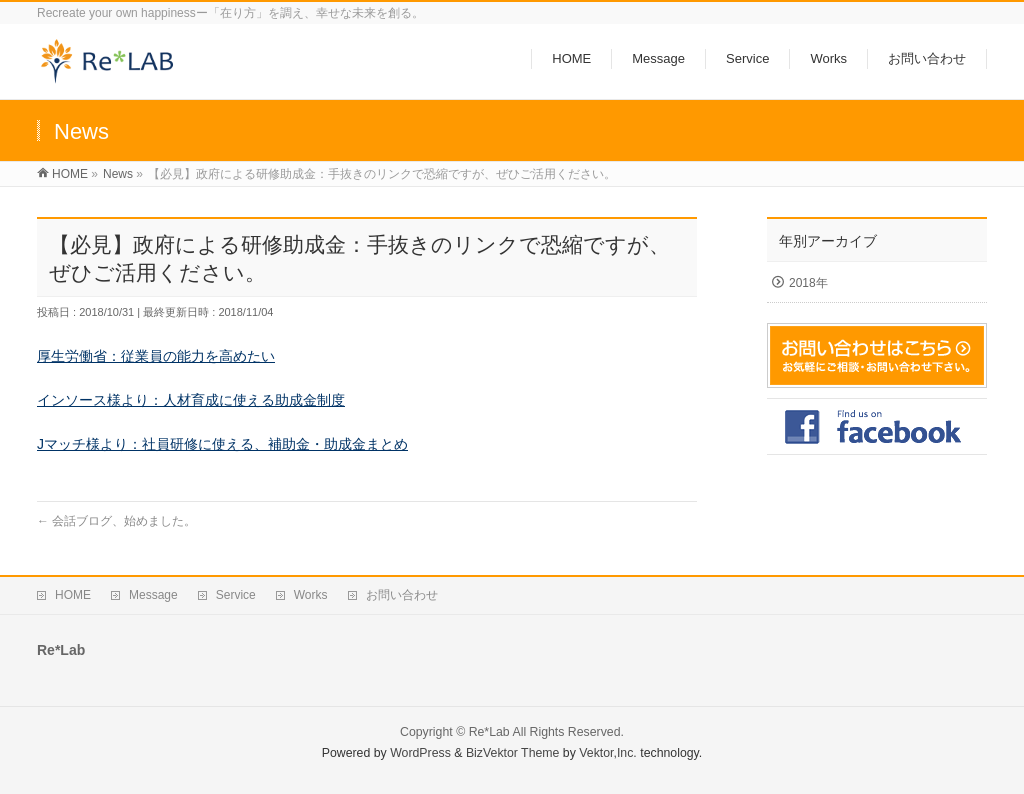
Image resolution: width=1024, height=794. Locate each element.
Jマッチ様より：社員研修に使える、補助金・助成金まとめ (222, 444)
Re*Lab (489, 732)
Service (236, 595)
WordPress (420, 753)
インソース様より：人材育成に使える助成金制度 (191, 400)
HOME (73, 595)
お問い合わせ (402, 595)
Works (311, 595)
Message (153, 595)
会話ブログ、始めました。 (116, 521)
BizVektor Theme (513, 753)
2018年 (808, 283)
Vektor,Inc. (608, 753)
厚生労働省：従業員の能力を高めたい (156, 356)
